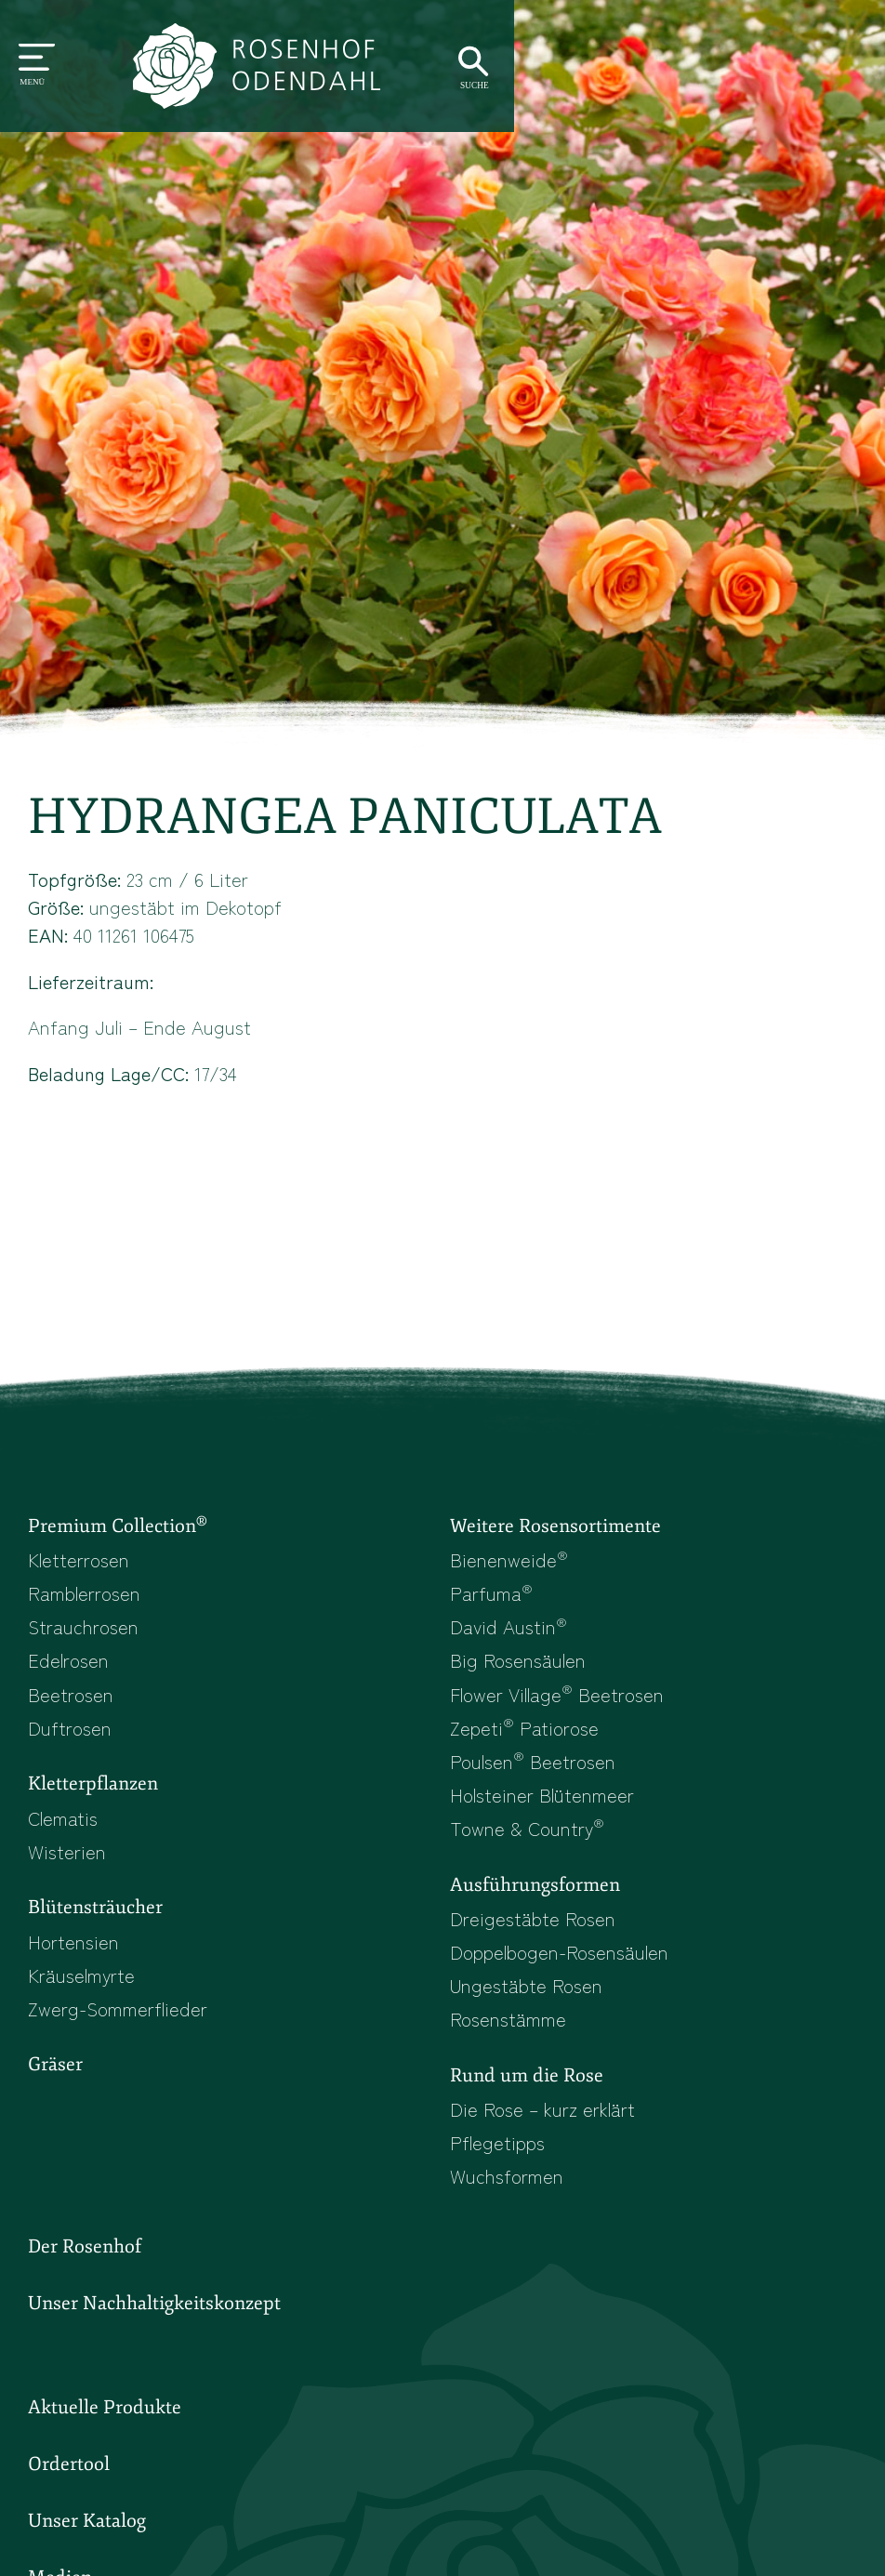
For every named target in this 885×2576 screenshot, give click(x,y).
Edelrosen (70, 1671)
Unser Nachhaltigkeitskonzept (159, 2330)
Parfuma (492, 1602)
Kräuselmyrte (84, 1994)
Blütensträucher (98, 1924)
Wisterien (68, 1867)
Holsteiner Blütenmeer (546, 1809)
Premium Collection (121, 1532)
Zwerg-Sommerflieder (122, 2028)
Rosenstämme (509, 2040)
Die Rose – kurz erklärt (546, 2133)
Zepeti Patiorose (525, 1740)
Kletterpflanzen (95, 1798)
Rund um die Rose (530, 2097)
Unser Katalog (88, 2552)
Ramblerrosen (87, 1602)
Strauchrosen (85, 1637)
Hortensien (75, 1960)
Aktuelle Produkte (106, 2436)
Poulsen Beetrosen (535, 1775)
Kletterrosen (81, 1567)
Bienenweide (510, 1567)
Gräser (56, 2086)
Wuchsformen (509, 2201)
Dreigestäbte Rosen (534, 1936)
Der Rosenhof (87, 2273)
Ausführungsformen (539, 1902)
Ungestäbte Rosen (528, 2005)
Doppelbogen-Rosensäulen (564, 1971)
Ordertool (69, 2494)
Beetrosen (71, 1706)
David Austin (509, 1637)
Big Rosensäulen (519, 1671)
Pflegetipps (499, 2167)
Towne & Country (530, 1844)
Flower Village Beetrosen (562, 1706)
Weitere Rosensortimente (558, 1533)
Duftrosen (70, 1740)
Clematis (64, 1832)
